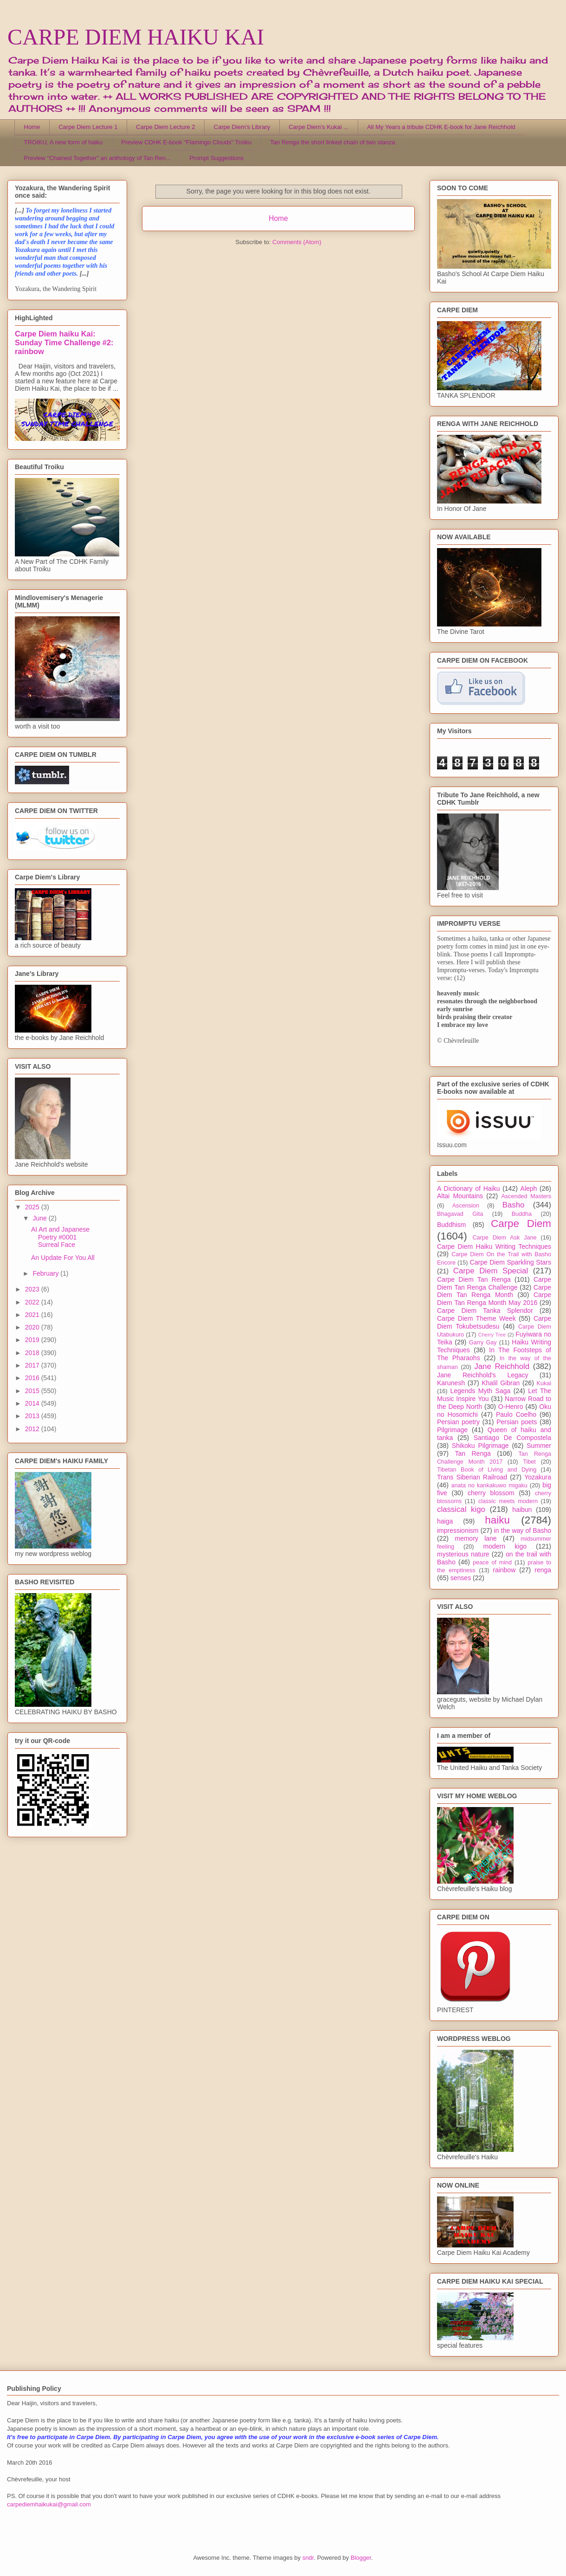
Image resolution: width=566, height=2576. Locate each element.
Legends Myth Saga (480, 1391)
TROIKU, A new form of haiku (63, 142)
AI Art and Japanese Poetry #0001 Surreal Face (60, 1237)
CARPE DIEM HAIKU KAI (135, 37)
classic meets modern (508, 1501)
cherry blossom (491, 1493)
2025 (33, 1207)
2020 (33, 1327)
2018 (33, 1352)
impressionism (457, 1530)
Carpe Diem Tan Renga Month (494, 1291)
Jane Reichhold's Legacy (482, 1375)
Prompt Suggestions (216, 158)
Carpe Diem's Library (242, 126)
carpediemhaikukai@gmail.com (49, 2504)
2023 (33, 1289)
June (40, 1218)
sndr (308, 2557)
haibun (522, 1509)
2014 (33, 1403)
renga (542, 1570)
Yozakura (537, 1477)
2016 (33, 1378)
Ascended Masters (526, 1196)
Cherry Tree (492, 1334)
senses (460, 1578)
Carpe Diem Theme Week (476, 1318)
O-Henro (510, 1406)
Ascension (465, 1205)
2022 (33, 1302)
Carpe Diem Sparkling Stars (510, 1262)
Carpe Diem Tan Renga (474, 1279)
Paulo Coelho (516, 1414)
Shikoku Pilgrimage (480, 1445)
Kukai (544, 1383)
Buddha (522, 1214)
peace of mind (492, 1562)
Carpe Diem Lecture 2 (165, 126)
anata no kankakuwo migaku (489, 1485)
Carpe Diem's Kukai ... (318, 126)
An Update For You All (63, 1257)
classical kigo (461, 1509)
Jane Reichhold (501, 1366)
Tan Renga (472, 1453)
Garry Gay (483, 1342)
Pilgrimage (452, 1429)
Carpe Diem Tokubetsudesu (494, 1322)
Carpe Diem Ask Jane (504, 1237)
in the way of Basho (522, 1530)
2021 (33, 1314)
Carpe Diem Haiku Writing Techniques (494, 1246)
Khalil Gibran (501, 1383)
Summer (539, 1445)
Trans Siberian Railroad (472, 1477)
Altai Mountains (460, 1196)
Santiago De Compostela (512, 1437)
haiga (445, 1521)
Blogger (361, 2557)
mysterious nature (463, 1554)
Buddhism (451, 1224)
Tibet (529, 1462)
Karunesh (451, 1383)
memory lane (475, 1538)
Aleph (529, 1188)
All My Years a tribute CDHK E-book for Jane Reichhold (441, 126)
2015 (33, 1391)
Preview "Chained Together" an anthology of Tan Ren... (97, 158)
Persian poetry (458, 1422)
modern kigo (505, 1546)
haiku (497, 1520)
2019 (33, 1339)
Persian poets (516, 1422)
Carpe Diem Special (490, 1270)
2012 (33, 1429)
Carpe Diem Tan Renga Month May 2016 (494, 1298)
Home (32, 126)
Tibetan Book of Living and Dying (486, 1469)
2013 (33, 1416)
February (46, 1273)
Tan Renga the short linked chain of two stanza (332, 142)
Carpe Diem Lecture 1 (87, 126)
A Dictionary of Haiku (468, 1188)
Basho (513, 1205)
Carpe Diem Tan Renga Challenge (494, 1283)
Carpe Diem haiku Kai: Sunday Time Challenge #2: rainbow (64, 342)
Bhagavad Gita (460, 1214)
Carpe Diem (521, 1223)
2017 (33, 1365)
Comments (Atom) (296, 242)
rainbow (504, 1570)
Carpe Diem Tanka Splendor (485, 1310)
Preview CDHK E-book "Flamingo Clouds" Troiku (186, 142)
